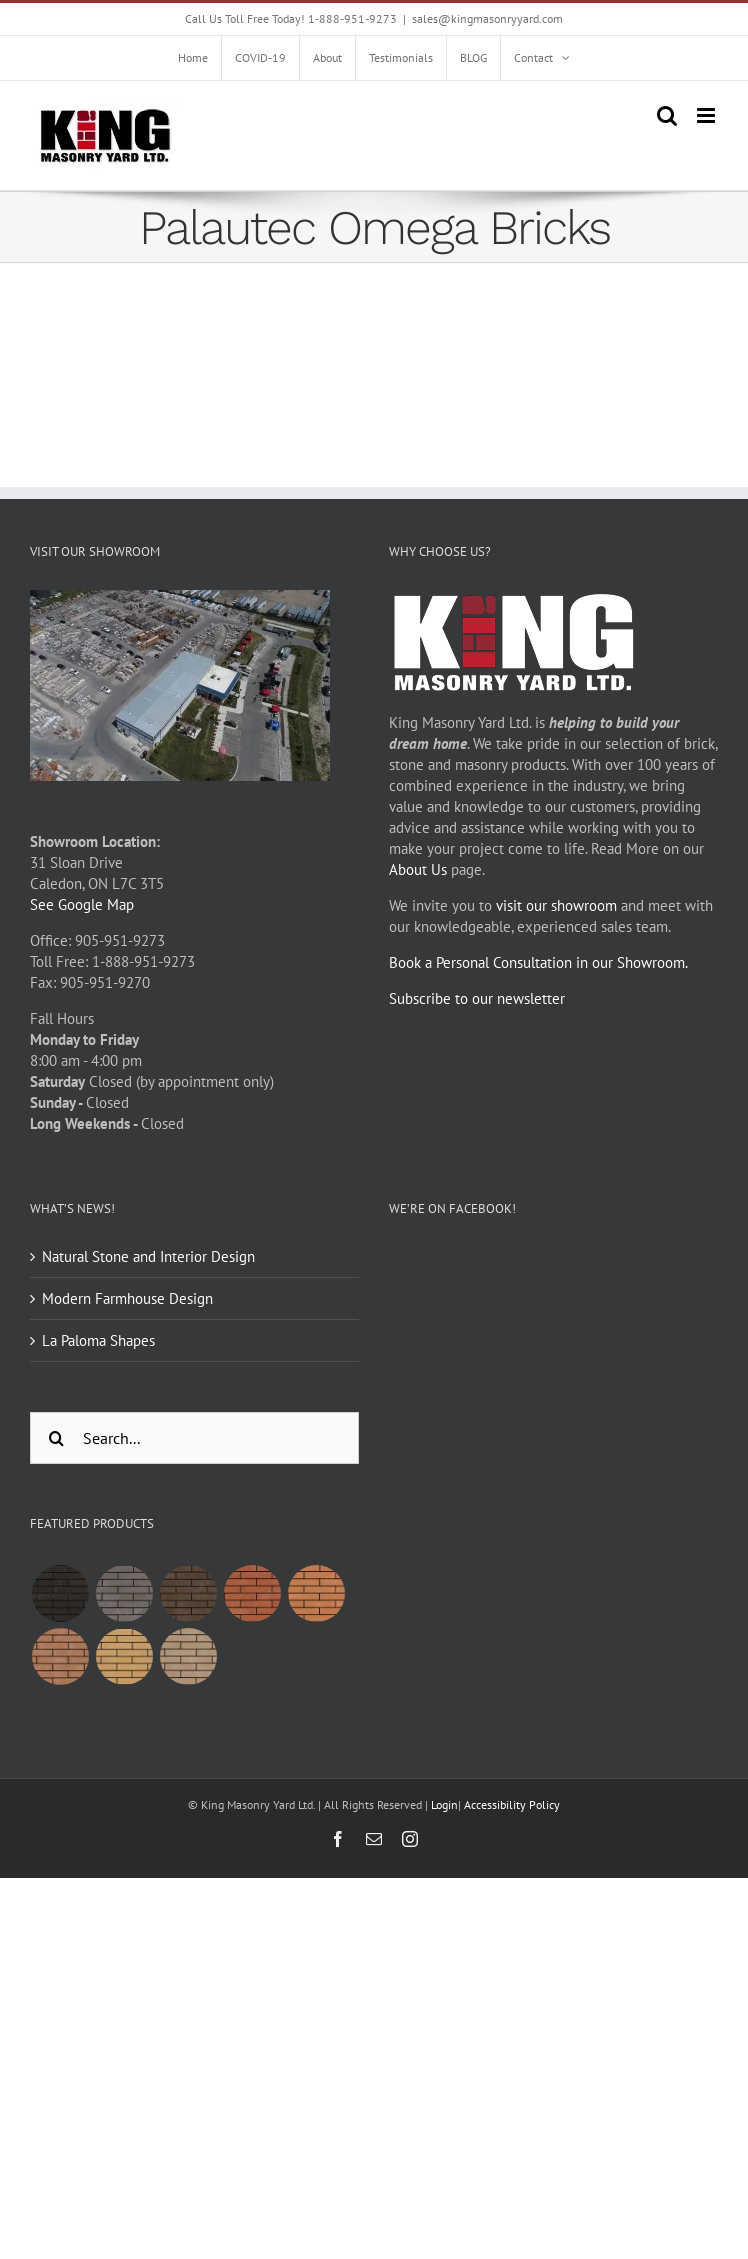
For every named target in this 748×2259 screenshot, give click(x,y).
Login (444, 1804)
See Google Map (82, 904)
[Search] (56, 1438)
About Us (418, 869)
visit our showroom (556, 905)
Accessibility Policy (512, 1804)
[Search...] (194, 1438)
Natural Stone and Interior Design (148, 1256)
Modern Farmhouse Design (127, 1298)
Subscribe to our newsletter (477, 998)
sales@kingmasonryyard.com (487, 18)
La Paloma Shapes (98, 1340)
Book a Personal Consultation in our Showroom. (538, 962)
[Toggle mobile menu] (707, 115)
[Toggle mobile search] (667, 115)
